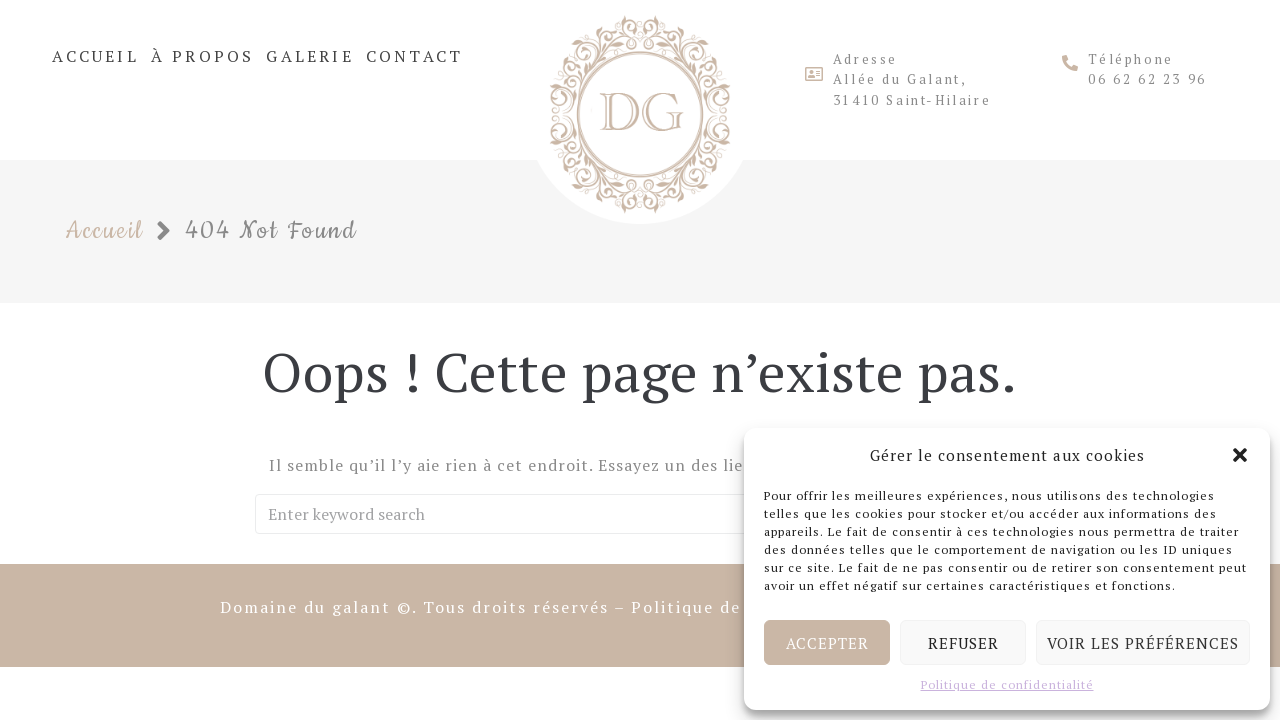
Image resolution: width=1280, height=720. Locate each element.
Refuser (963, 643)
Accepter (827, 643)
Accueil (104, 231)
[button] (1240, 455)
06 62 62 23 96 (1147, 79)
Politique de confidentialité (1007, 684)
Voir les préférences (1143, 643)
